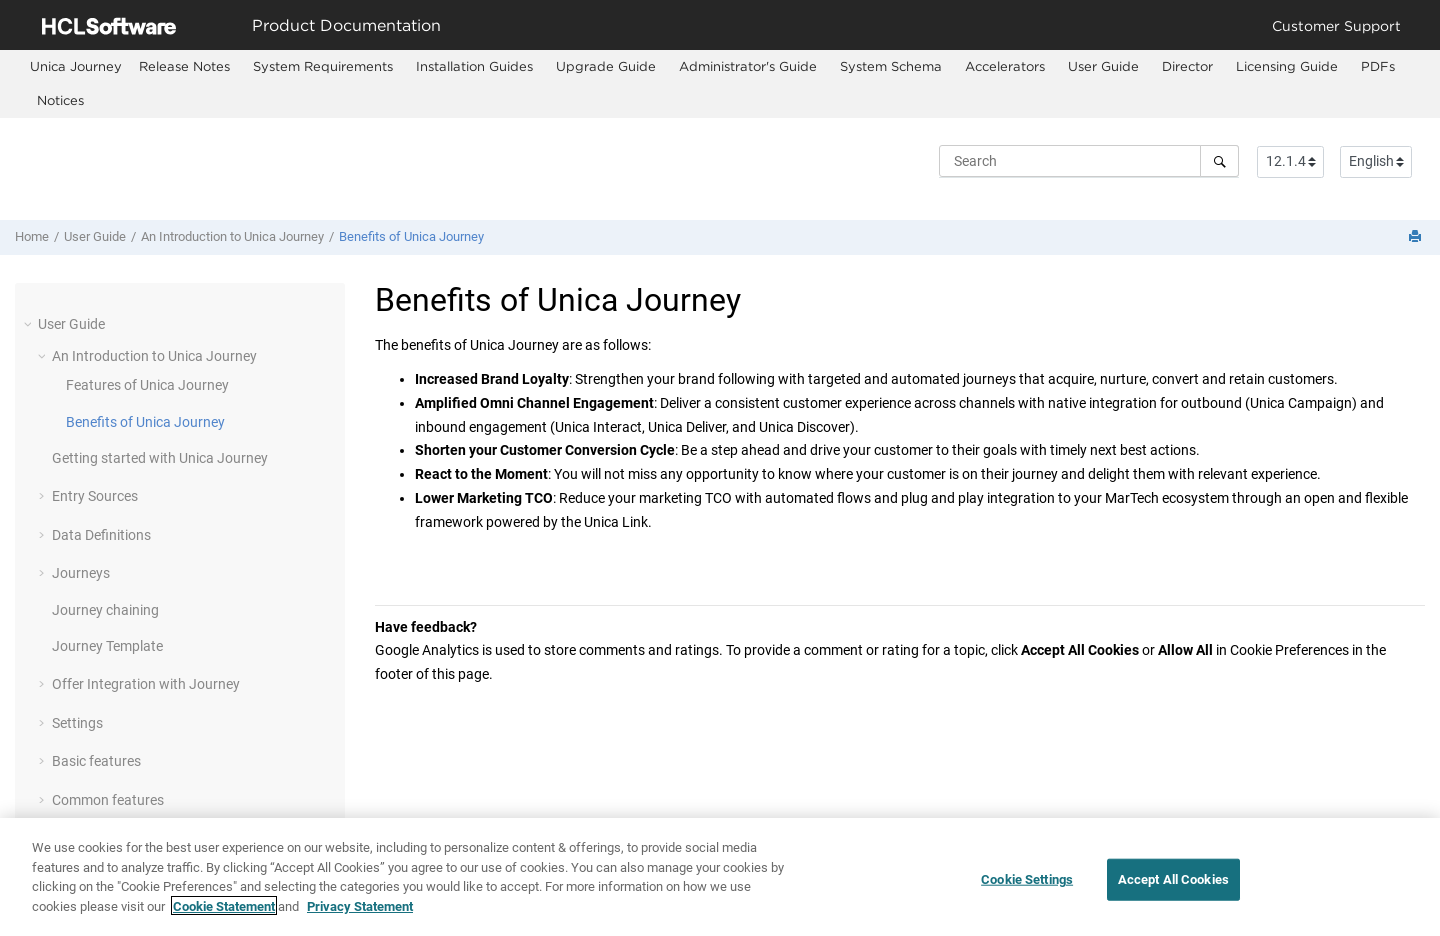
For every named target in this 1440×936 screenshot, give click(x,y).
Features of (147, 385)
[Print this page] (1417, 237)
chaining (105, 610)
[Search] (1219, 161)
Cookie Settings (1027, 894)
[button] (30, 324)
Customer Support (1336, 25)
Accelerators (1005, 66)
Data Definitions (101, 535)
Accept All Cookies (1173, 894)
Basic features (96, 761)
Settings (77, 723)
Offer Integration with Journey (146, 684)
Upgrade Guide (606, 66)
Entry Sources (95, 496)
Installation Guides (474, 66)
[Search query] (1089, 161)
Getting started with (160, 458)
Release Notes (184, 66)
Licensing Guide (1287, 66)
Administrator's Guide (748, 66)
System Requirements (323, 66)
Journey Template (107, 646)
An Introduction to (232, 236)
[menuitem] (76, 66)
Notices (60, 100)
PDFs (1378, 66)
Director (1187, 66)
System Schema (891, 66)
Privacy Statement (360, 921)
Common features (108, 800)
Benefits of (411, 236)
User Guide (1103, 66)
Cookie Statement (224, 921)
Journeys (81, 573)
